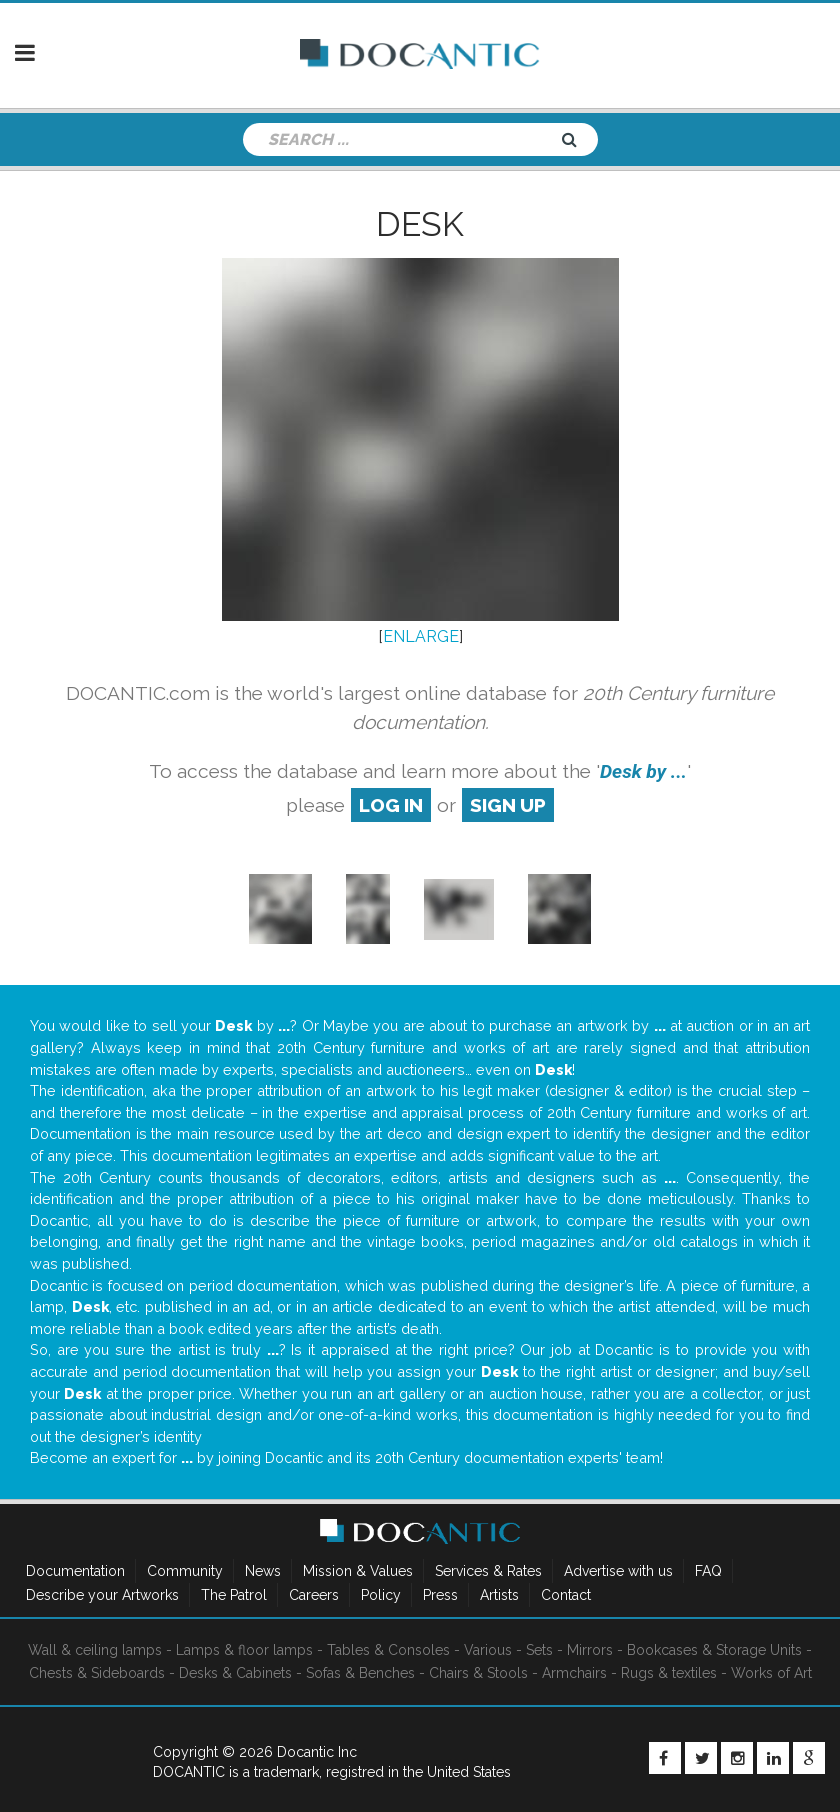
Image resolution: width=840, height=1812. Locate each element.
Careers (314, 1595)
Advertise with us (618, 1571)
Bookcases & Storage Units (714, 1650)
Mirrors (590, 1650)
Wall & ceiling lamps (95, 1650)
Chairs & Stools (478, 1673)
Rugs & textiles (669, 1673)
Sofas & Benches (360, 1673)
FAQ (708, 1571)
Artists (499, 1595)
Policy (381, 1595)
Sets (539, 1650)
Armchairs (574, 1673)
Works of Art (771, 1673)
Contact (566, 1595)
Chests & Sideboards (97, 1673)
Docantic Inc (317, 1752)
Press (440, 1595)
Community (185, 1571)
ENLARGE (421, 636)
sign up (508, 805)
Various (488, 1650)
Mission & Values (358, 1571)
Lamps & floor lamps (244, 1650)
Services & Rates (488, 1571)
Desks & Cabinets (235, 1673)
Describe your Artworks (102, 1595)
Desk (420, 224)
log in (391, 805)
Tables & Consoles (388, 1650)
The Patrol (234, 1595)
